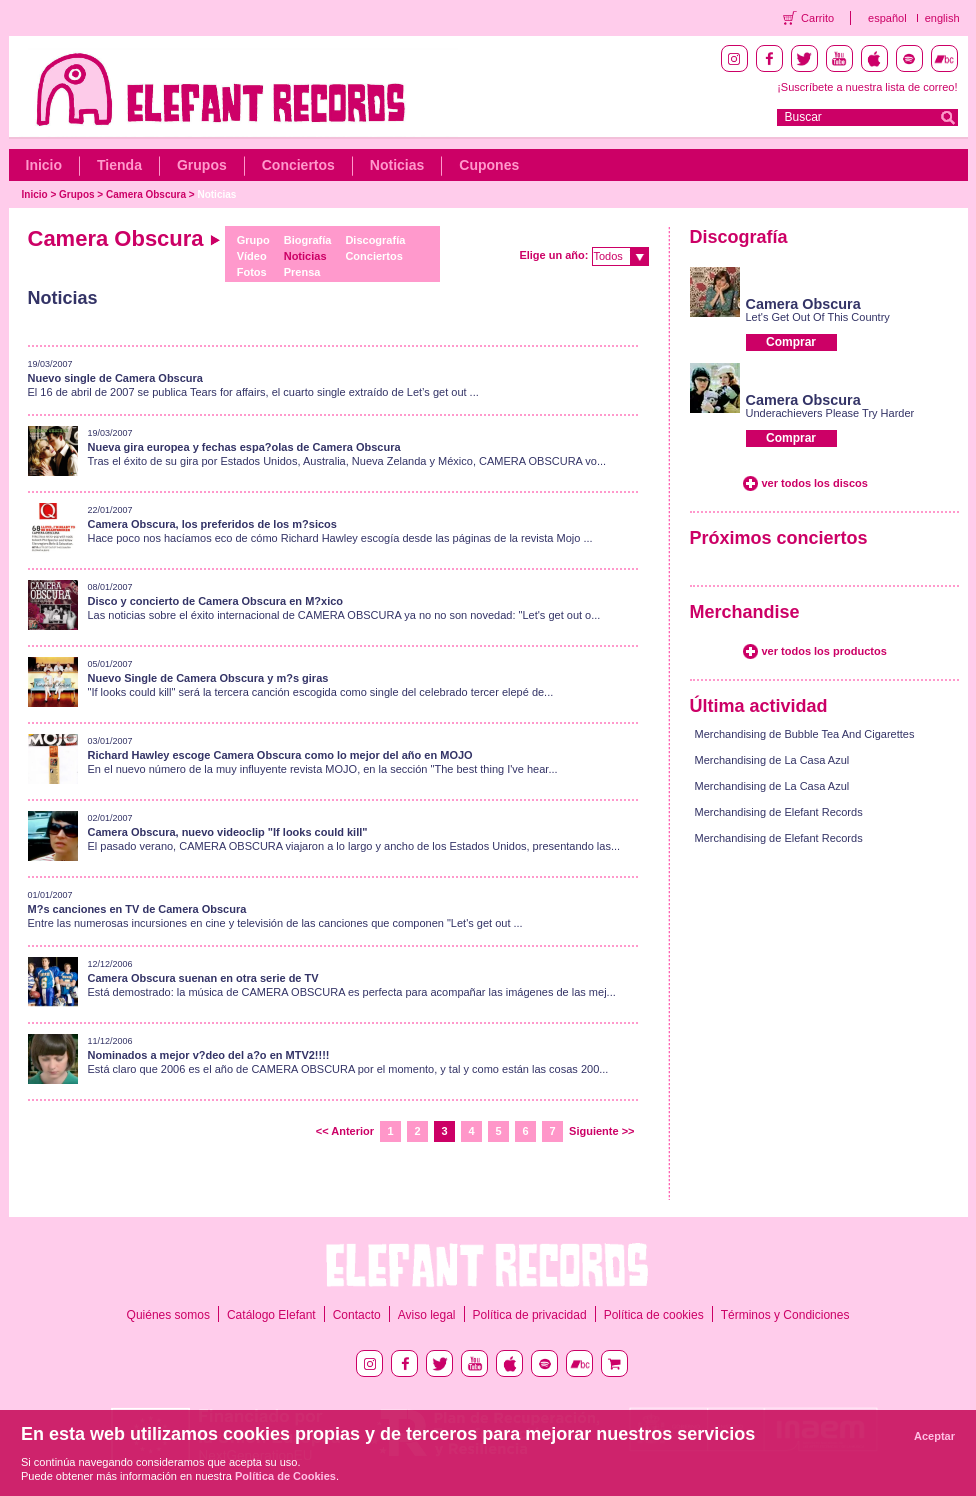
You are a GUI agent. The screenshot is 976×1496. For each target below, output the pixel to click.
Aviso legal (427, 1315)
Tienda (119, 165)
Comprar (791, 342)
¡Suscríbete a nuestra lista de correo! (867, 87)
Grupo (253, 240)
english (942, 18)
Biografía (308, 240)
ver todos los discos (815, 483)
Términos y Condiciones (785, 1315)
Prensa (302, 272)
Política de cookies (654, 1315)
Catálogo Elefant (271, 1315)
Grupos (202, 165)
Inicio (44, 165)
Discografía (375, 240)
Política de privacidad (530, 1315)
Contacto (357, 1315)
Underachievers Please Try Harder (830, 413)
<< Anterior (345, 1131)
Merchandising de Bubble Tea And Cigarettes (805, 734)
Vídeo (252, 256)
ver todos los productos (824, 651)
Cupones (489, 165)
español (887, 18)
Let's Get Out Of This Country (818, 317)
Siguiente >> (601, 1131)
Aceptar (934, 1436)
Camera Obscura (146, 194)
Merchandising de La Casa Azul (772, 760)
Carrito (817, 18)
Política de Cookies (285, 1476)
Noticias (397, 165)
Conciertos (298, 165)
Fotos (252, 272)
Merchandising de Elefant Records (779, 812)
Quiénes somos (168, 1315)
